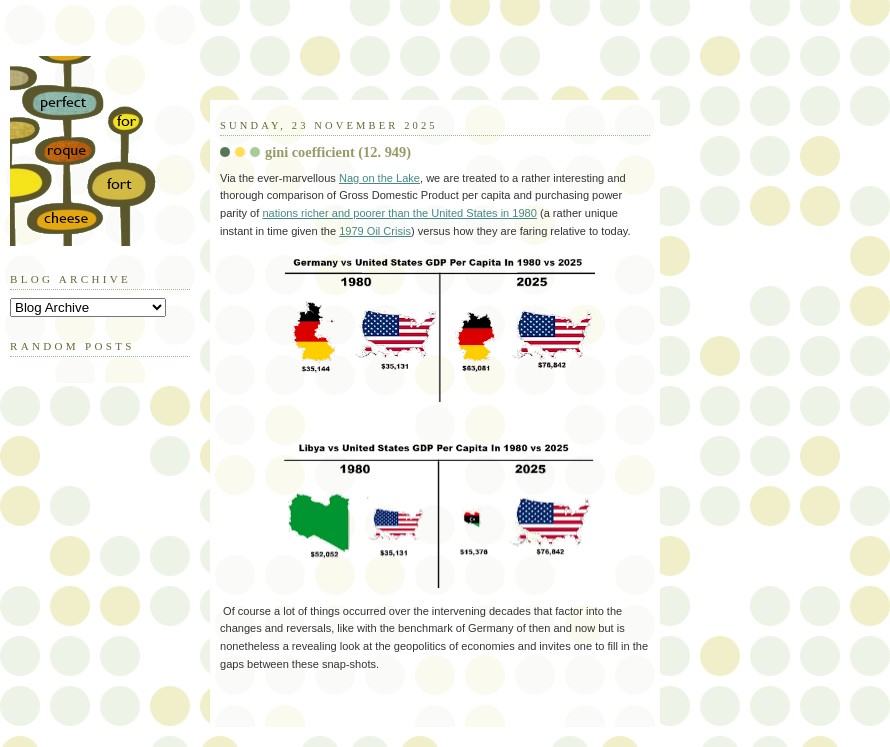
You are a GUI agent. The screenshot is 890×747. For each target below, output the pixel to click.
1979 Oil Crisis (375, 231)
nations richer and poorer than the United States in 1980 (399, 213)
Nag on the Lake (379, 178)
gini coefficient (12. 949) (338, 152)
